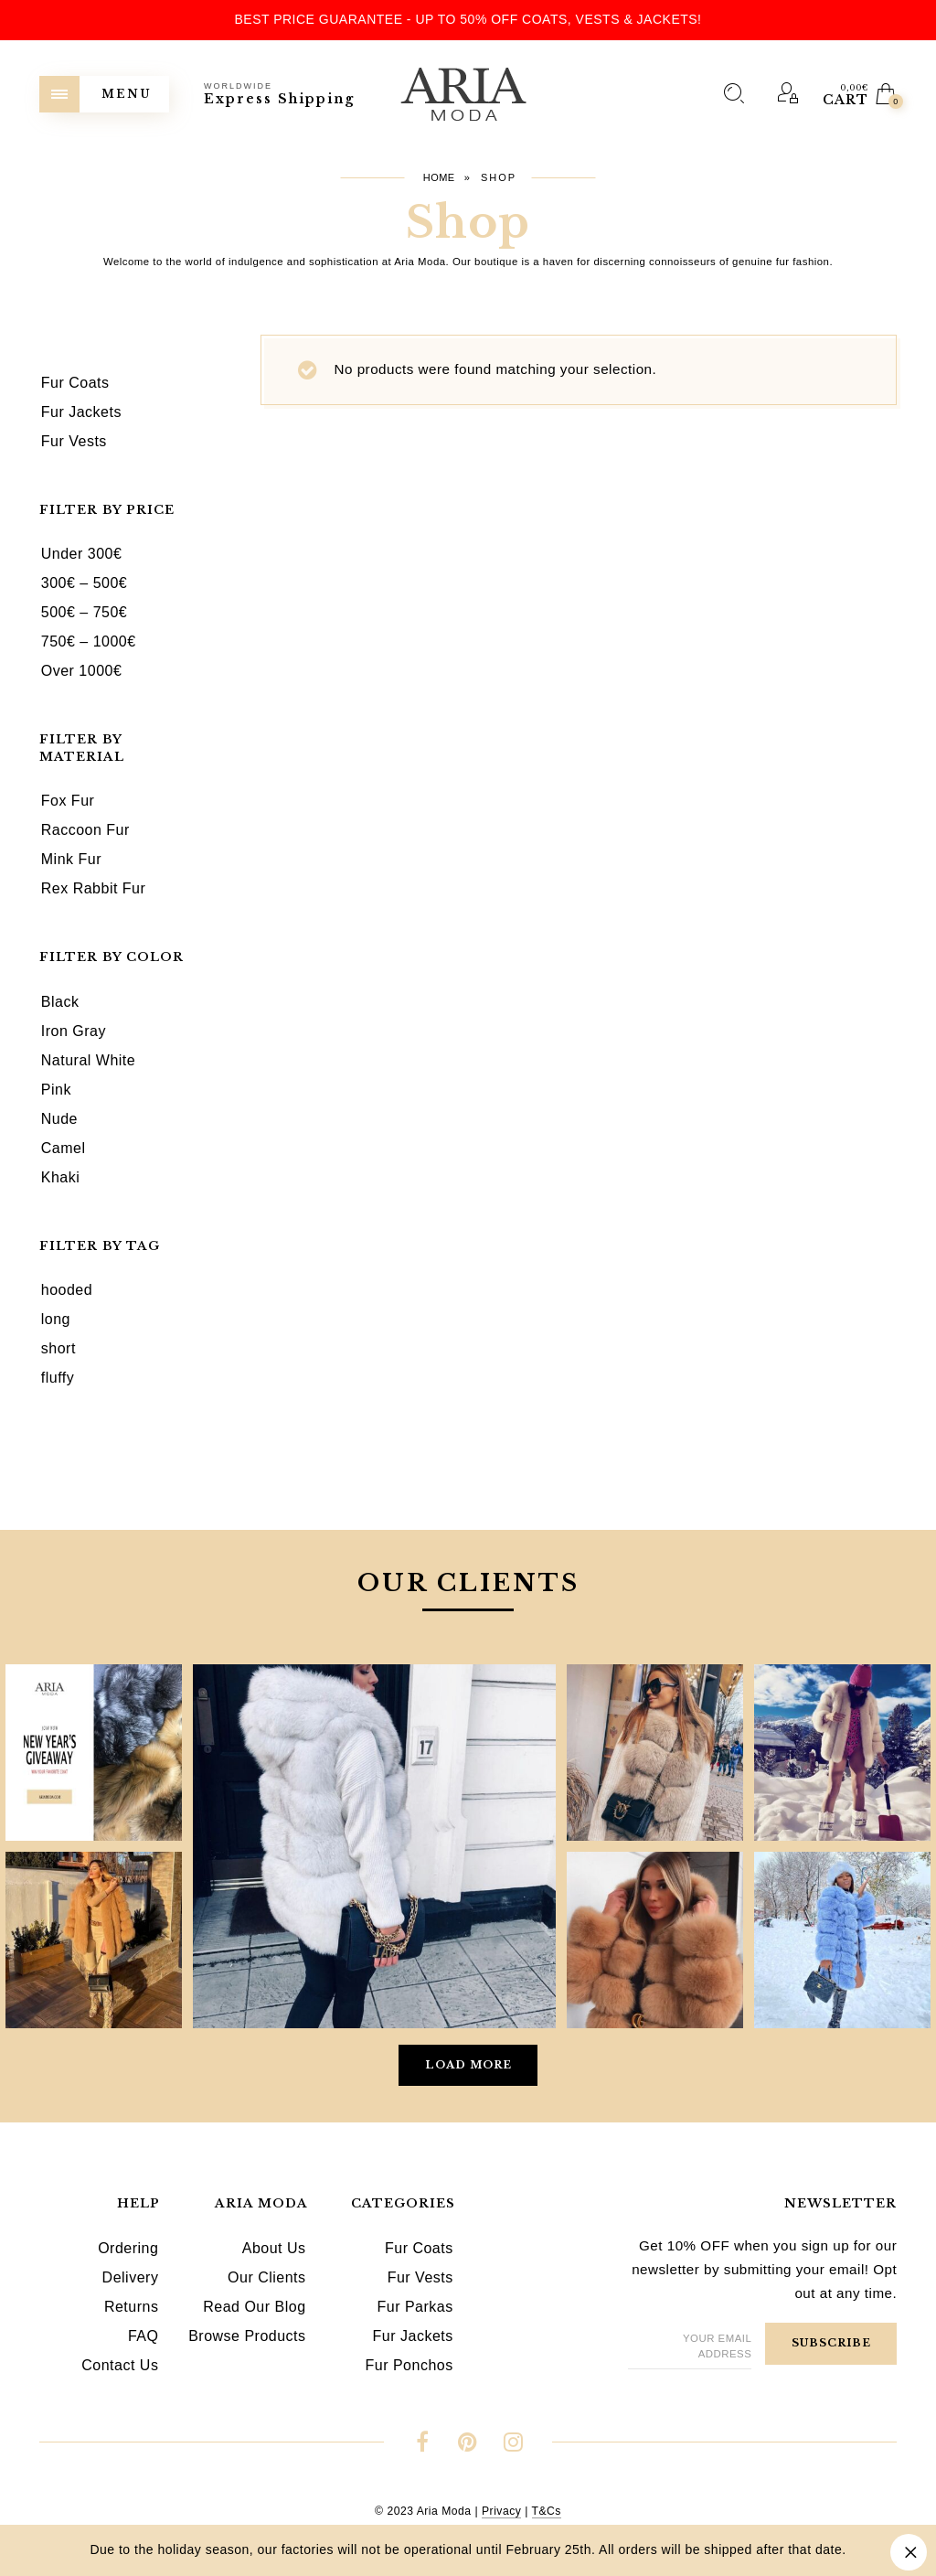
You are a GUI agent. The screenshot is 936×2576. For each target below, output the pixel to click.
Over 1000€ (81, 671)
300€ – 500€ (84, 583)
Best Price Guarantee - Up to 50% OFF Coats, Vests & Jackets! (467, 19)
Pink (56, 1089)
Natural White (88, 1060)
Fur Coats (419, 2248)
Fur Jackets (413, 2336)
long (55, 1319)
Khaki (60, 1177)
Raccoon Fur (85, 830)
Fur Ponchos (409, 2365)
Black (60, 1002)
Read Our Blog (254, 2306)
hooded (66, 1290)
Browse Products (246, 2336)
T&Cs (546, 2511)
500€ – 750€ (84, 612)
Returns (131, 2306)
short (58, 1348)
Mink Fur (71, 859)
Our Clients (267, 2277)
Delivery (130, 2277)
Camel (63, 1148)
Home (439, 177)
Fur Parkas (414, 2306)
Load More (468, 2064)
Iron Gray (73, 1031)
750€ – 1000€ (88, 641)
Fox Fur (68, 800)
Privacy (501, 2511)
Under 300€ (81, 553)
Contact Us (119, 2365)
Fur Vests (420, 2277)
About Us (274, 2248)
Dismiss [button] (908, 2552)
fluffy (58, 1377)
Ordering (128, 2248)
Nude (59, 1119)
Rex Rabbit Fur (93, 888)
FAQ (143, 2336)
